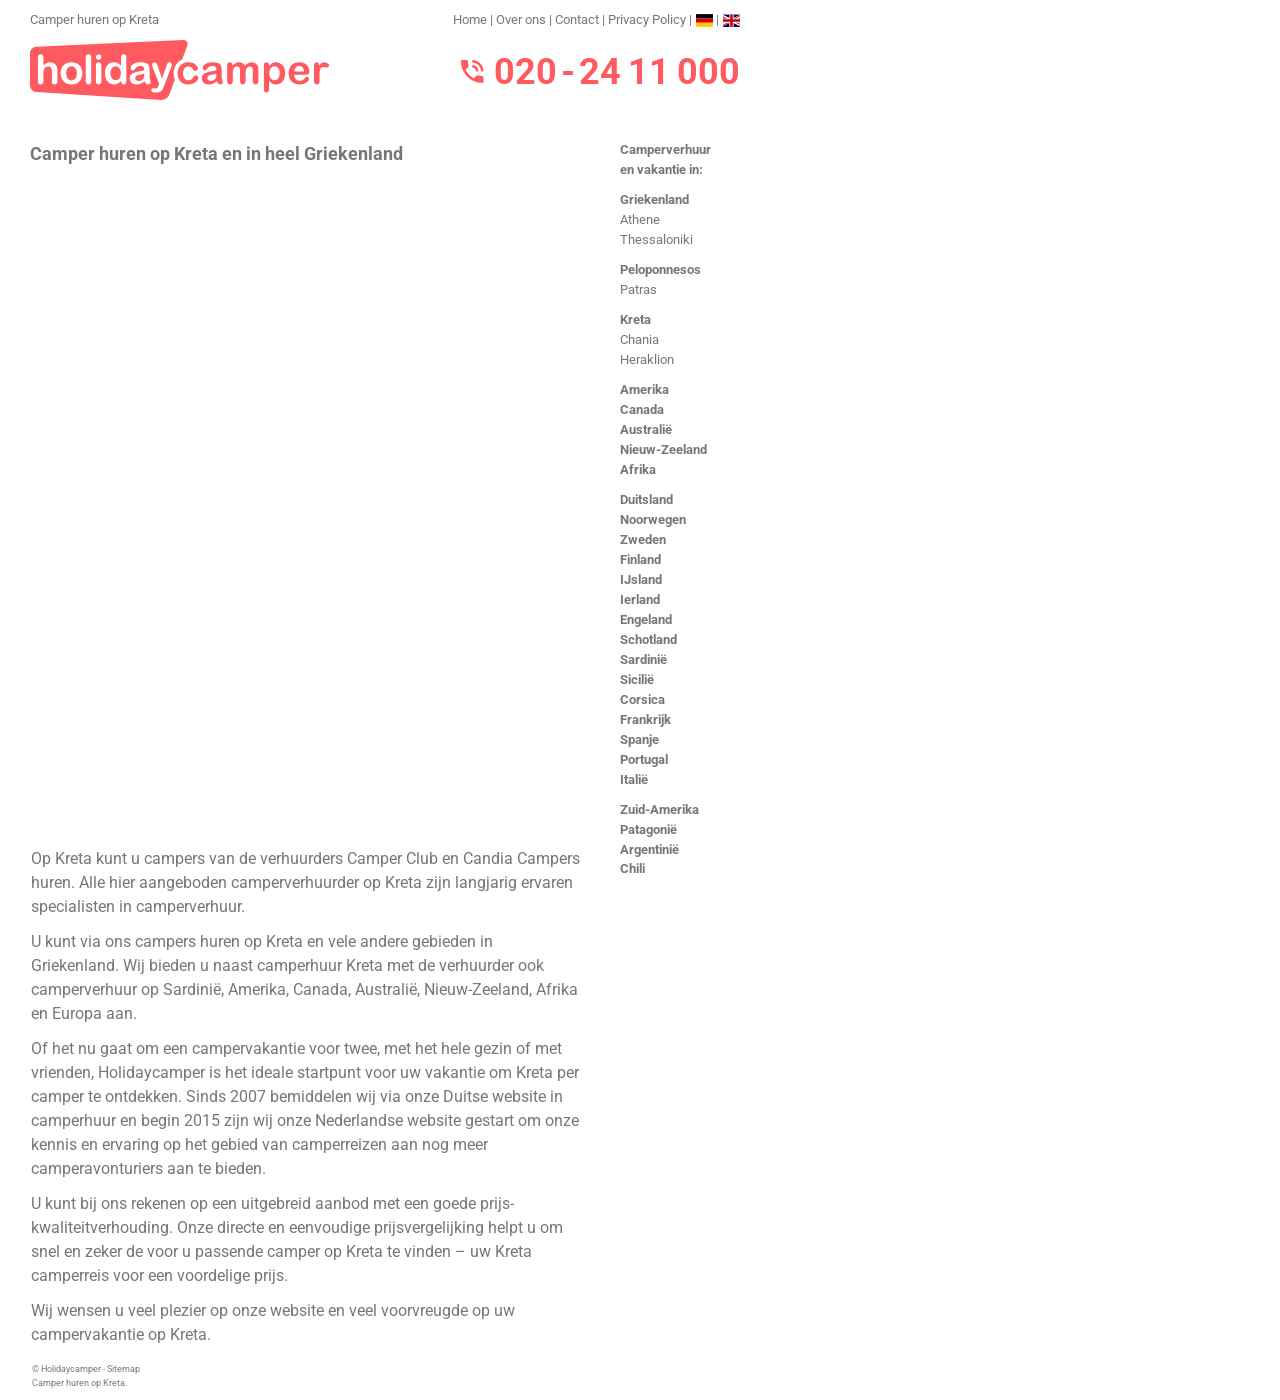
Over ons (521, 19)
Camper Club (392, 858)
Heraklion (647, 359)
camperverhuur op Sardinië (126, 989)
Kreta (635, 319)
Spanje (639, 739)
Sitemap (123, 1369)
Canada (642, 409)
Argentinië (649, 849)
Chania (639, 339)
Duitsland (646, 499)
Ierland (640, 599)
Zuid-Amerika (659, 809)
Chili (632, 868)
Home (470, 19)
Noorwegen (653, 519)
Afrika (638, 469)
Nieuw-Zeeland (663, 449)
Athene (640, 219)
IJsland (641, 579)
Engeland (646, 619)
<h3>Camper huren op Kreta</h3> (307, 504)
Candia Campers (521, 858)
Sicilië (637, 679)
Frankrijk (645, 719)
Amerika (644, 389)
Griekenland (654, 199)
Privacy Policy (647, 19)
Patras (638, 289)
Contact (577, 19)
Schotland (648, 639)
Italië (634, 779)
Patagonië (648, 829)
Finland (640, 559)
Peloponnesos (660, 269)
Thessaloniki (656, 239)
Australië (646, 429)
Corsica (642, 699)
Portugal (644, 759)
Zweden (643, 539)
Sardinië (643, 659)
